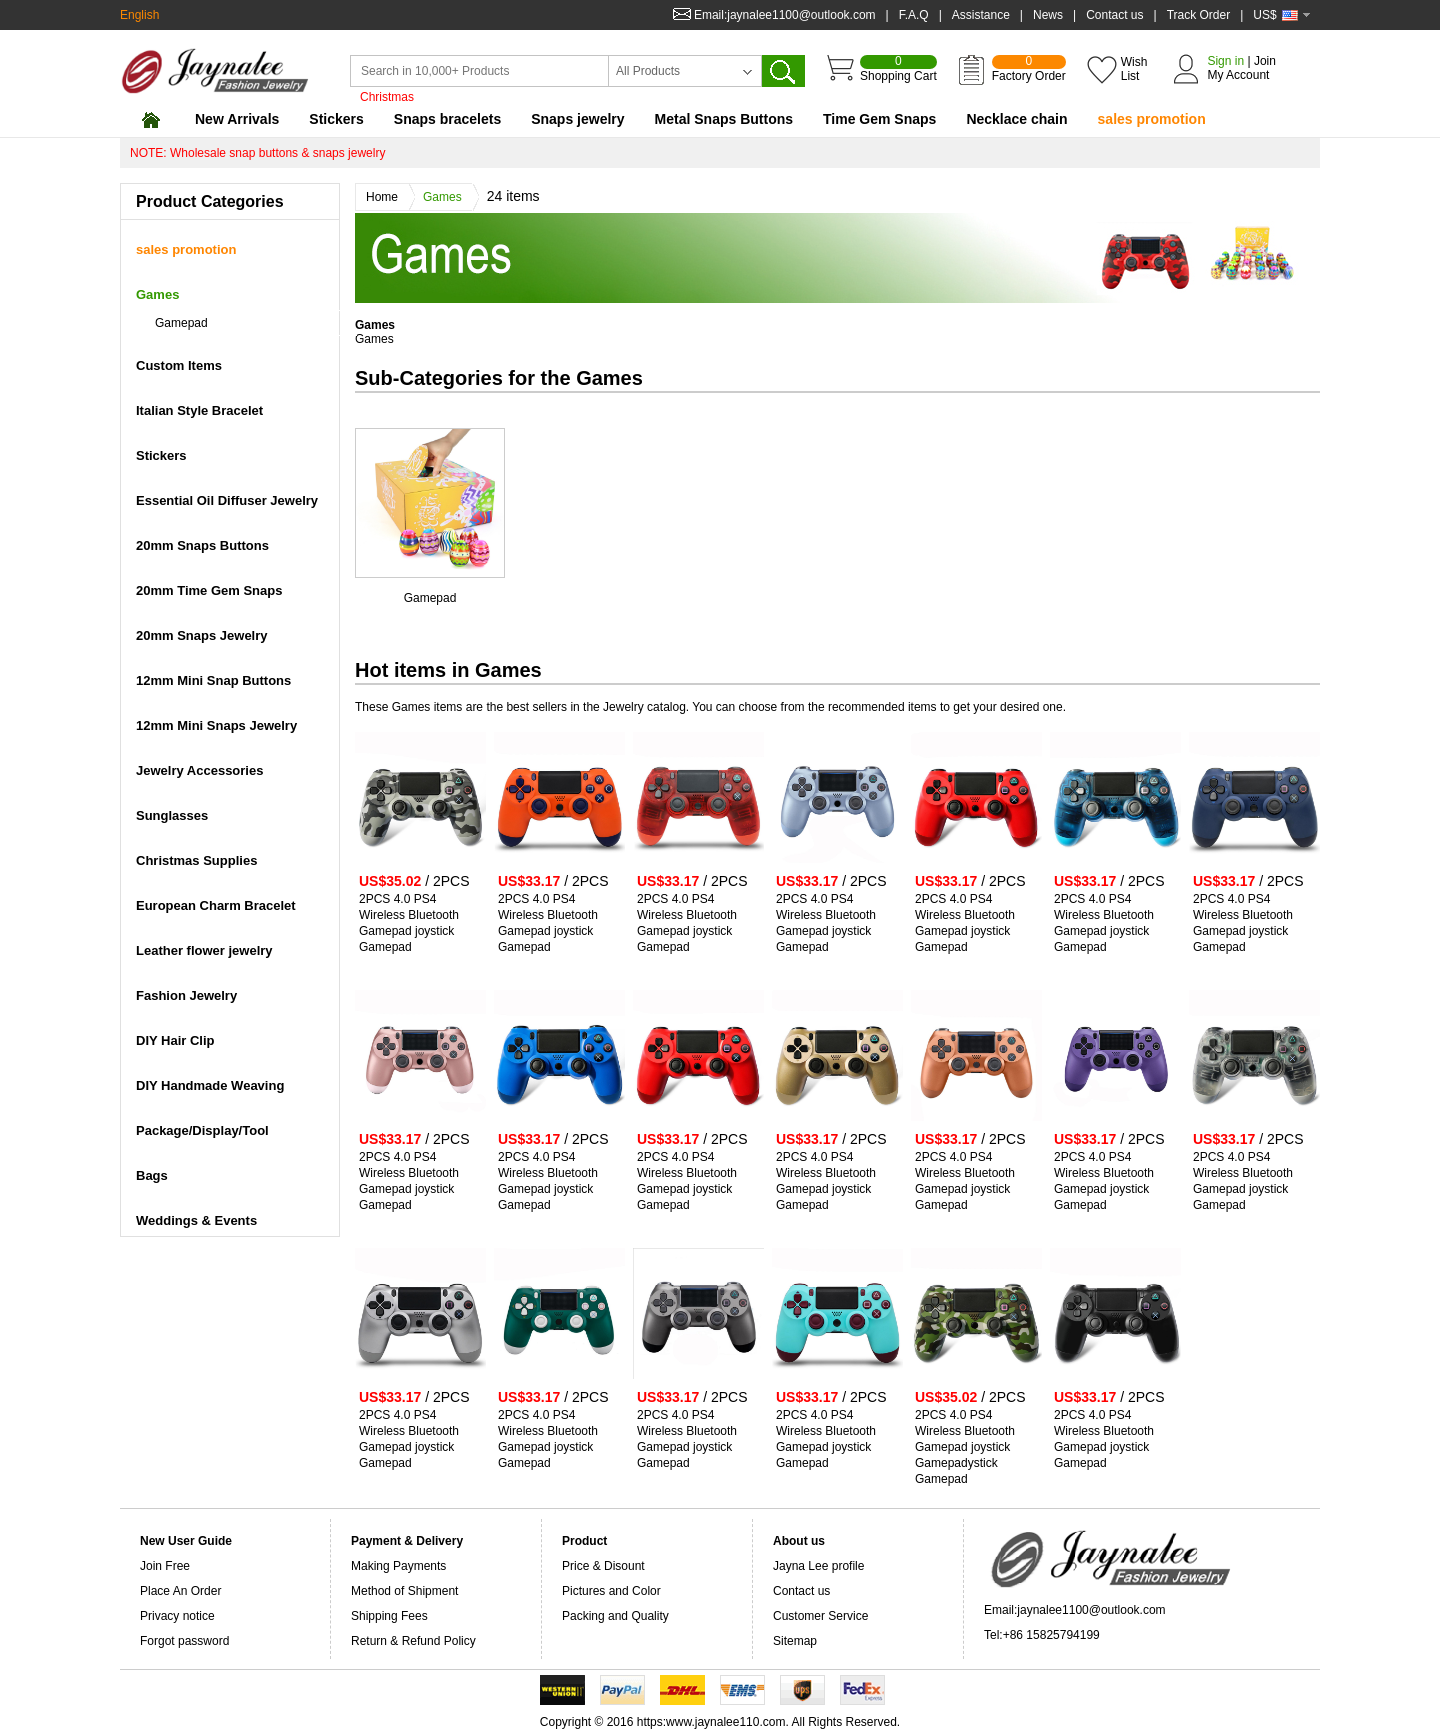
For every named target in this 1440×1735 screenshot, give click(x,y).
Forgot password (184, 1641)
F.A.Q (914, 15)
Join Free (165, 1566)
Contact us (1114, 15)
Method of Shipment (404, 1591)
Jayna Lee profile (818, 1566)
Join (1265, 61)
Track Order (1199, 15)
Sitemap (795, 1641)
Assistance (981, 15)
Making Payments (398, 1566)
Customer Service (820, 1616)
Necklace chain (1016, 119)
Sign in (1225, 61)
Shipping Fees (389, 1616)
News (1048, 15)
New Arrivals (237, 119)
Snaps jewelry (577, 119)
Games (447, 197)
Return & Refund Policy (413, 1641)
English (139, 15)
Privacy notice (177, 1616)
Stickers (336, 119)
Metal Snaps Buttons (724, 119)
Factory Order (1029, 69)
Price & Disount (603, 1566)
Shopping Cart (898, 69)
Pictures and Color (611, 1591)
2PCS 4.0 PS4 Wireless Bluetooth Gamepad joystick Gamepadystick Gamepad (965, 1447)
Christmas (387, 97)
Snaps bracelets (447, 119)
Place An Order (180, 1591)
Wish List (1134, 69)
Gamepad (430, 598)
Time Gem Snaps (879, 119)
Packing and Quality (615, 1616)
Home (387, 197)
